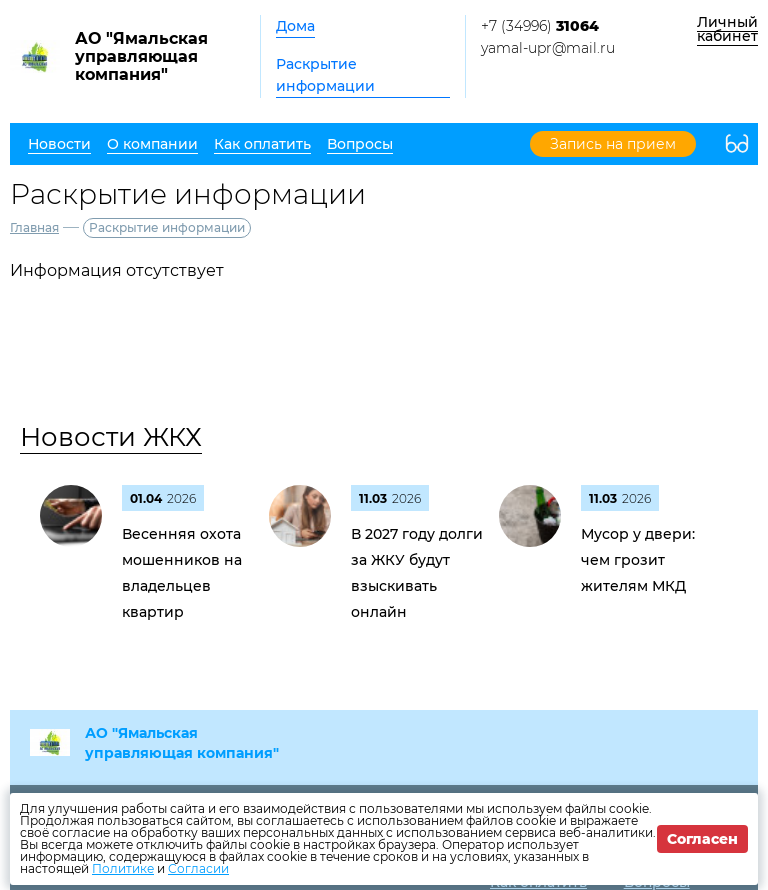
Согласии (198, 868)
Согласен (702, 839)
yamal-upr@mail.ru (548, 48)
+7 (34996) (540, 26)
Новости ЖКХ (111, 437)
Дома (295, 26)
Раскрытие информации (325, 75)
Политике (123, 868)
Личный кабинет (727, 29)
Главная (34, 227)
